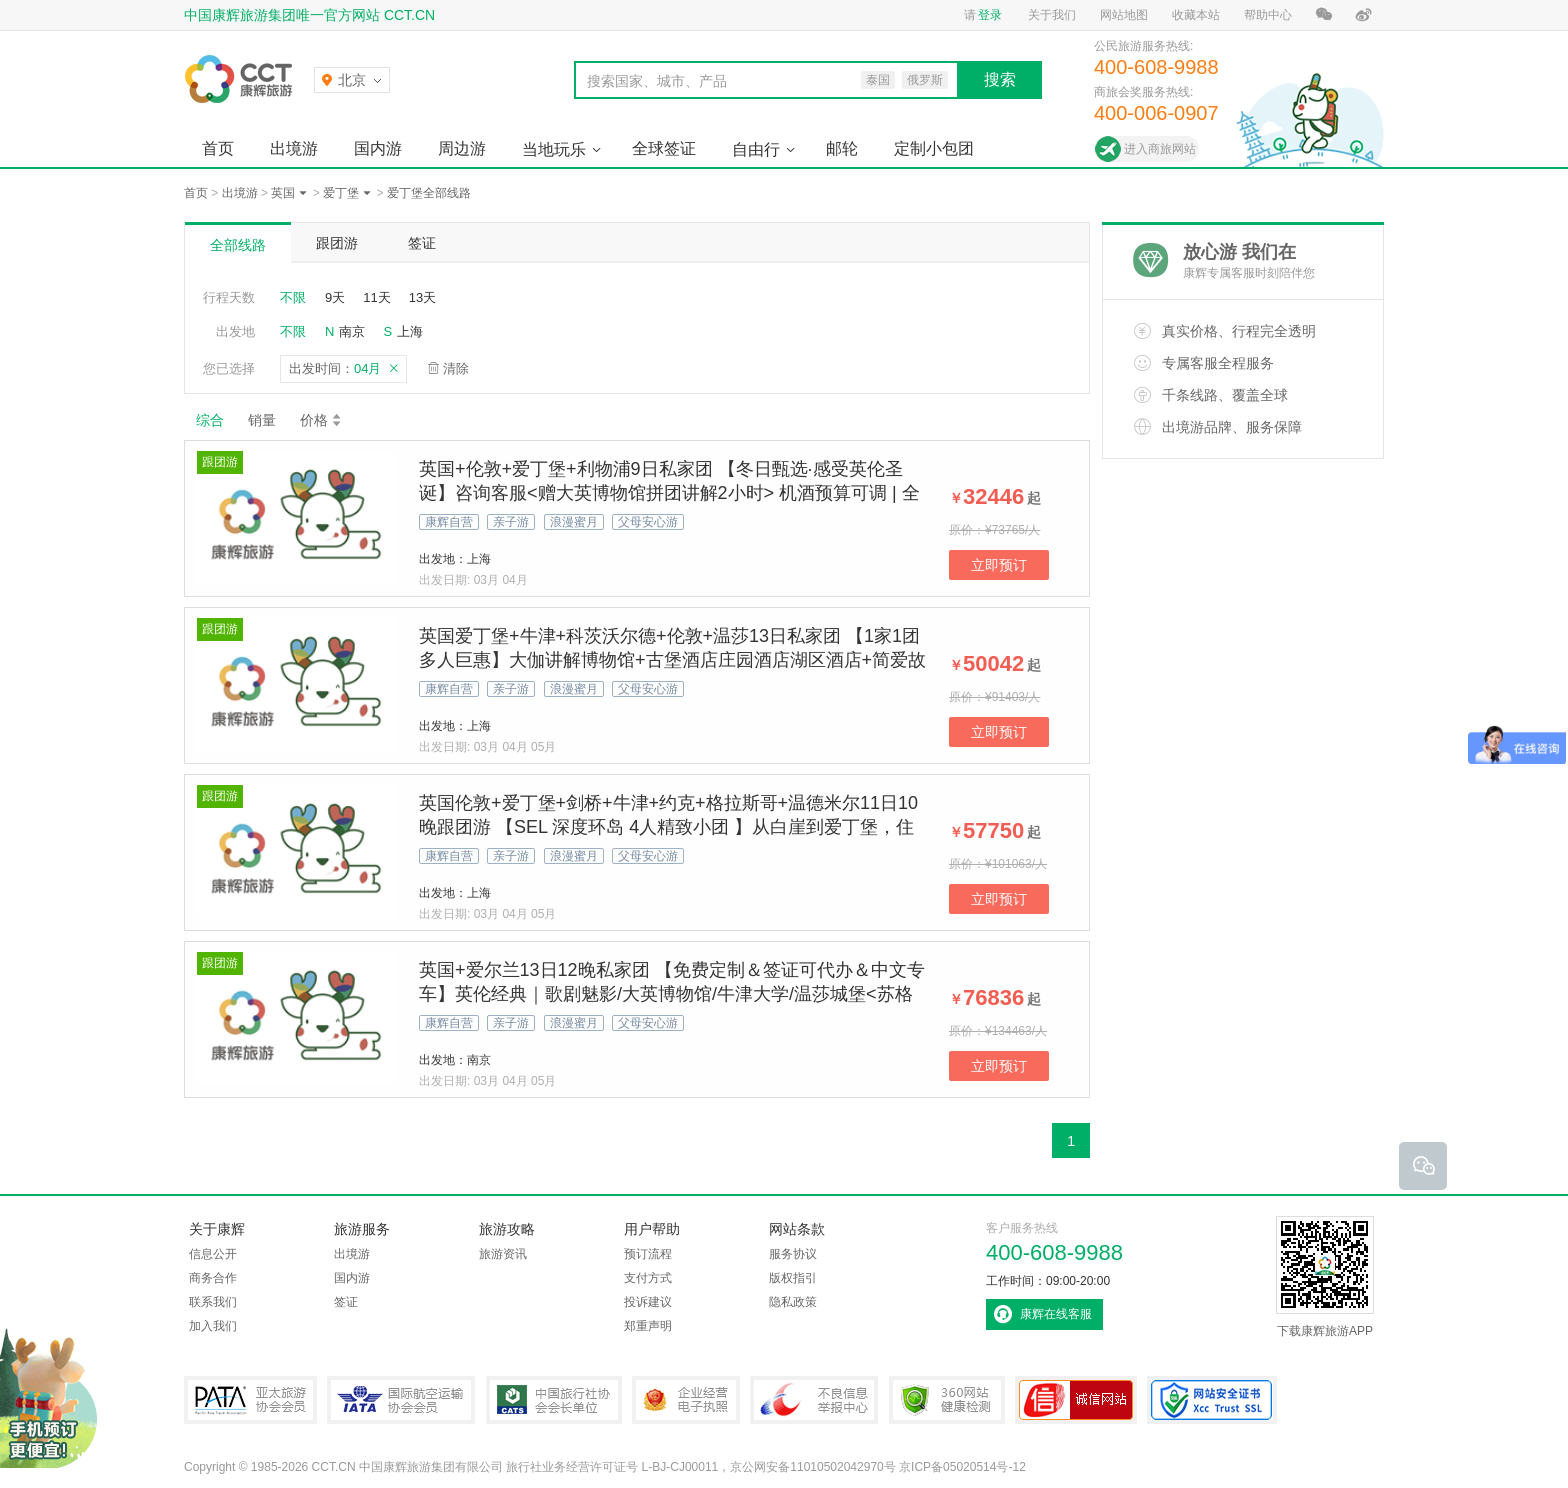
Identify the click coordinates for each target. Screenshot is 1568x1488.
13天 (422, 297)
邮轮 (842, 148)
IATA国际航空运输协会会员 (401, 1400)
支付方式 (648, 1278)
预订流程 (648, 1254)
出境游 (294, 148)
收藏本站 (1196, 15)
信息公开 (213, 1254)
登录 (990, 15)
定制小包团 (934, 148)
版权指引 (793, 1278)
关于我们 (1052, 15)
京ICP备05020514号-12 (962, 1467)
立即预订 (999, 565)
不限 (293, 297)
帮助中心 (1268, 15)
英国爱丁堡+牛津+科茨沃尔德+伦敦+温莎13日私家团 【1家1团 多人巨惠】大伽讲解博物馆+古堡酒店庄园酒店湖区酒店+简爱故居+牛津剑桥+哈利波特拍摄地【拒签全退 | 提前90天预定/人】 (672, 660)
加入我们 (213, 1326)
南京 (352, 331)
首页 (218, 148)
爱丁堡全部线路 (429, 193)
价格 (321, 420)
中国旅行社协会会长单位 (554, 1400)
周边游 (462, 148)
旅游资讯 (503, 1254)
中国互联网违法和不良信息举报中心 (814, 1400)
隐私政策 (793, 1302)
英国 (283, 193)
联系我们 (213, 1302)
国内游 (378, 148)
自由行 (756, 149)
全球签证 (664, 148)
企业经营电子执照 (686, 1400)
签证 (422, 243)
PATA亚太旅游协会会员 (250, 1400)
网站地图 (1124, 15)
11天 (376, 297)
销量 (262, 420)
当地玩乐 (554, 149)
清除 (456, 368)
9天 (335, 297)
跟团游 (337, 243)
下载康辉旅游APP (1325, 1277)
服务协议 (793, 1254)
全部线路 (238, 245)
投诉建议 (648, 1302)
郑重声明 (648, 1326)
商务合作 (213, 1278)
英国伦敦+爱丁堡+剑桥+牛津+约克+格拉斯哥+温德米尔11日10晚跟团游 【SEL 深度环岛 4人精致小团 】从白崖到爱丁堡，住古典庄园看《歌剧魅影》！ (668, 827)
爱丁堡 (341, 193)
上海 (410, 331)
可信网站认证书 (1076, 1400)
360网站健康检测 (947, 1400)
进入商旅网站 (1160, 149)
